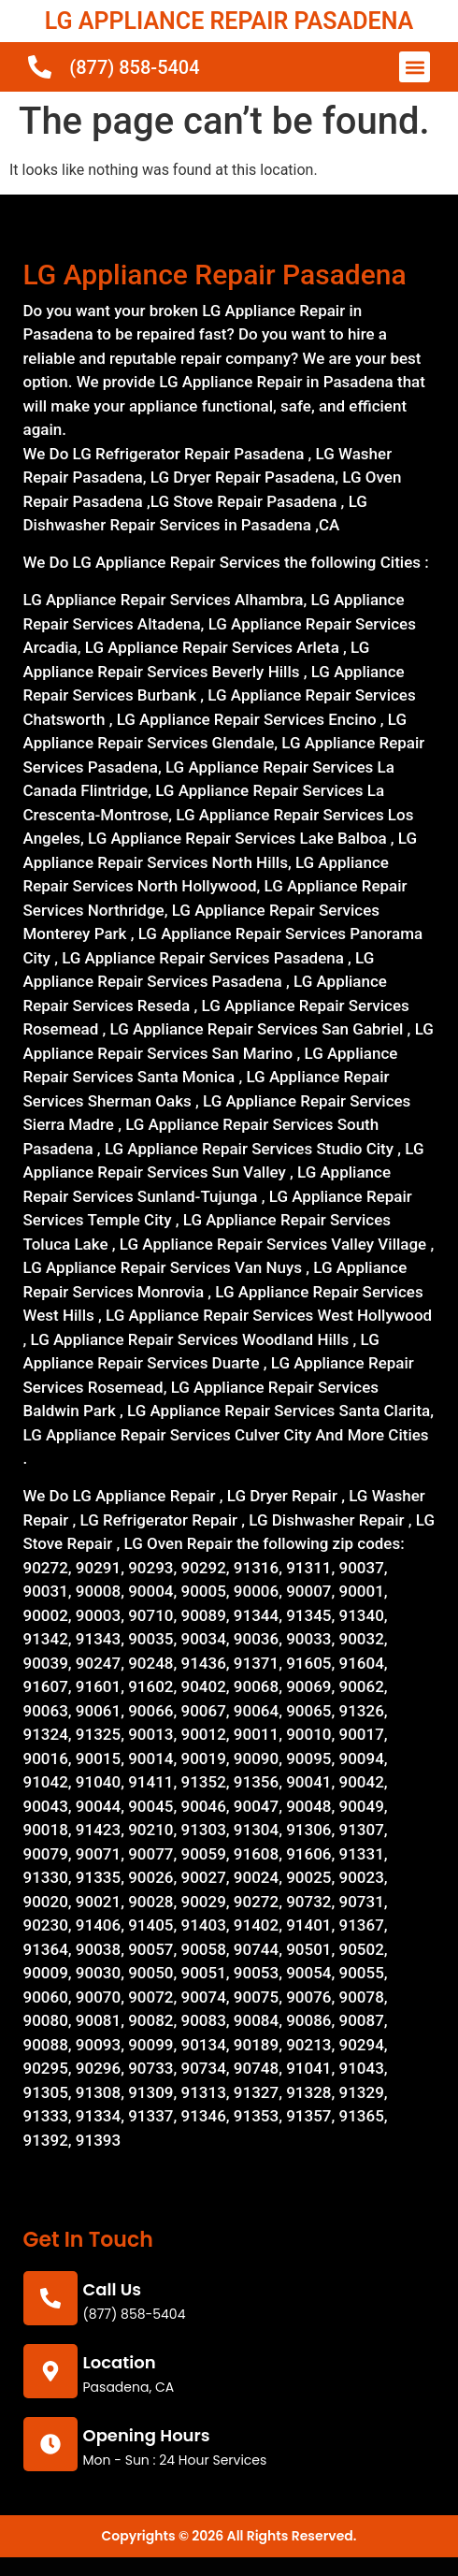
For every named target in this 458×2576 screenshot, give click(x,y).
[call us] (50, 2298)
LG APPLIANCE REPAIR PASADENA (229, 21)
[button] (414, 66)
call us (112, 2289)
